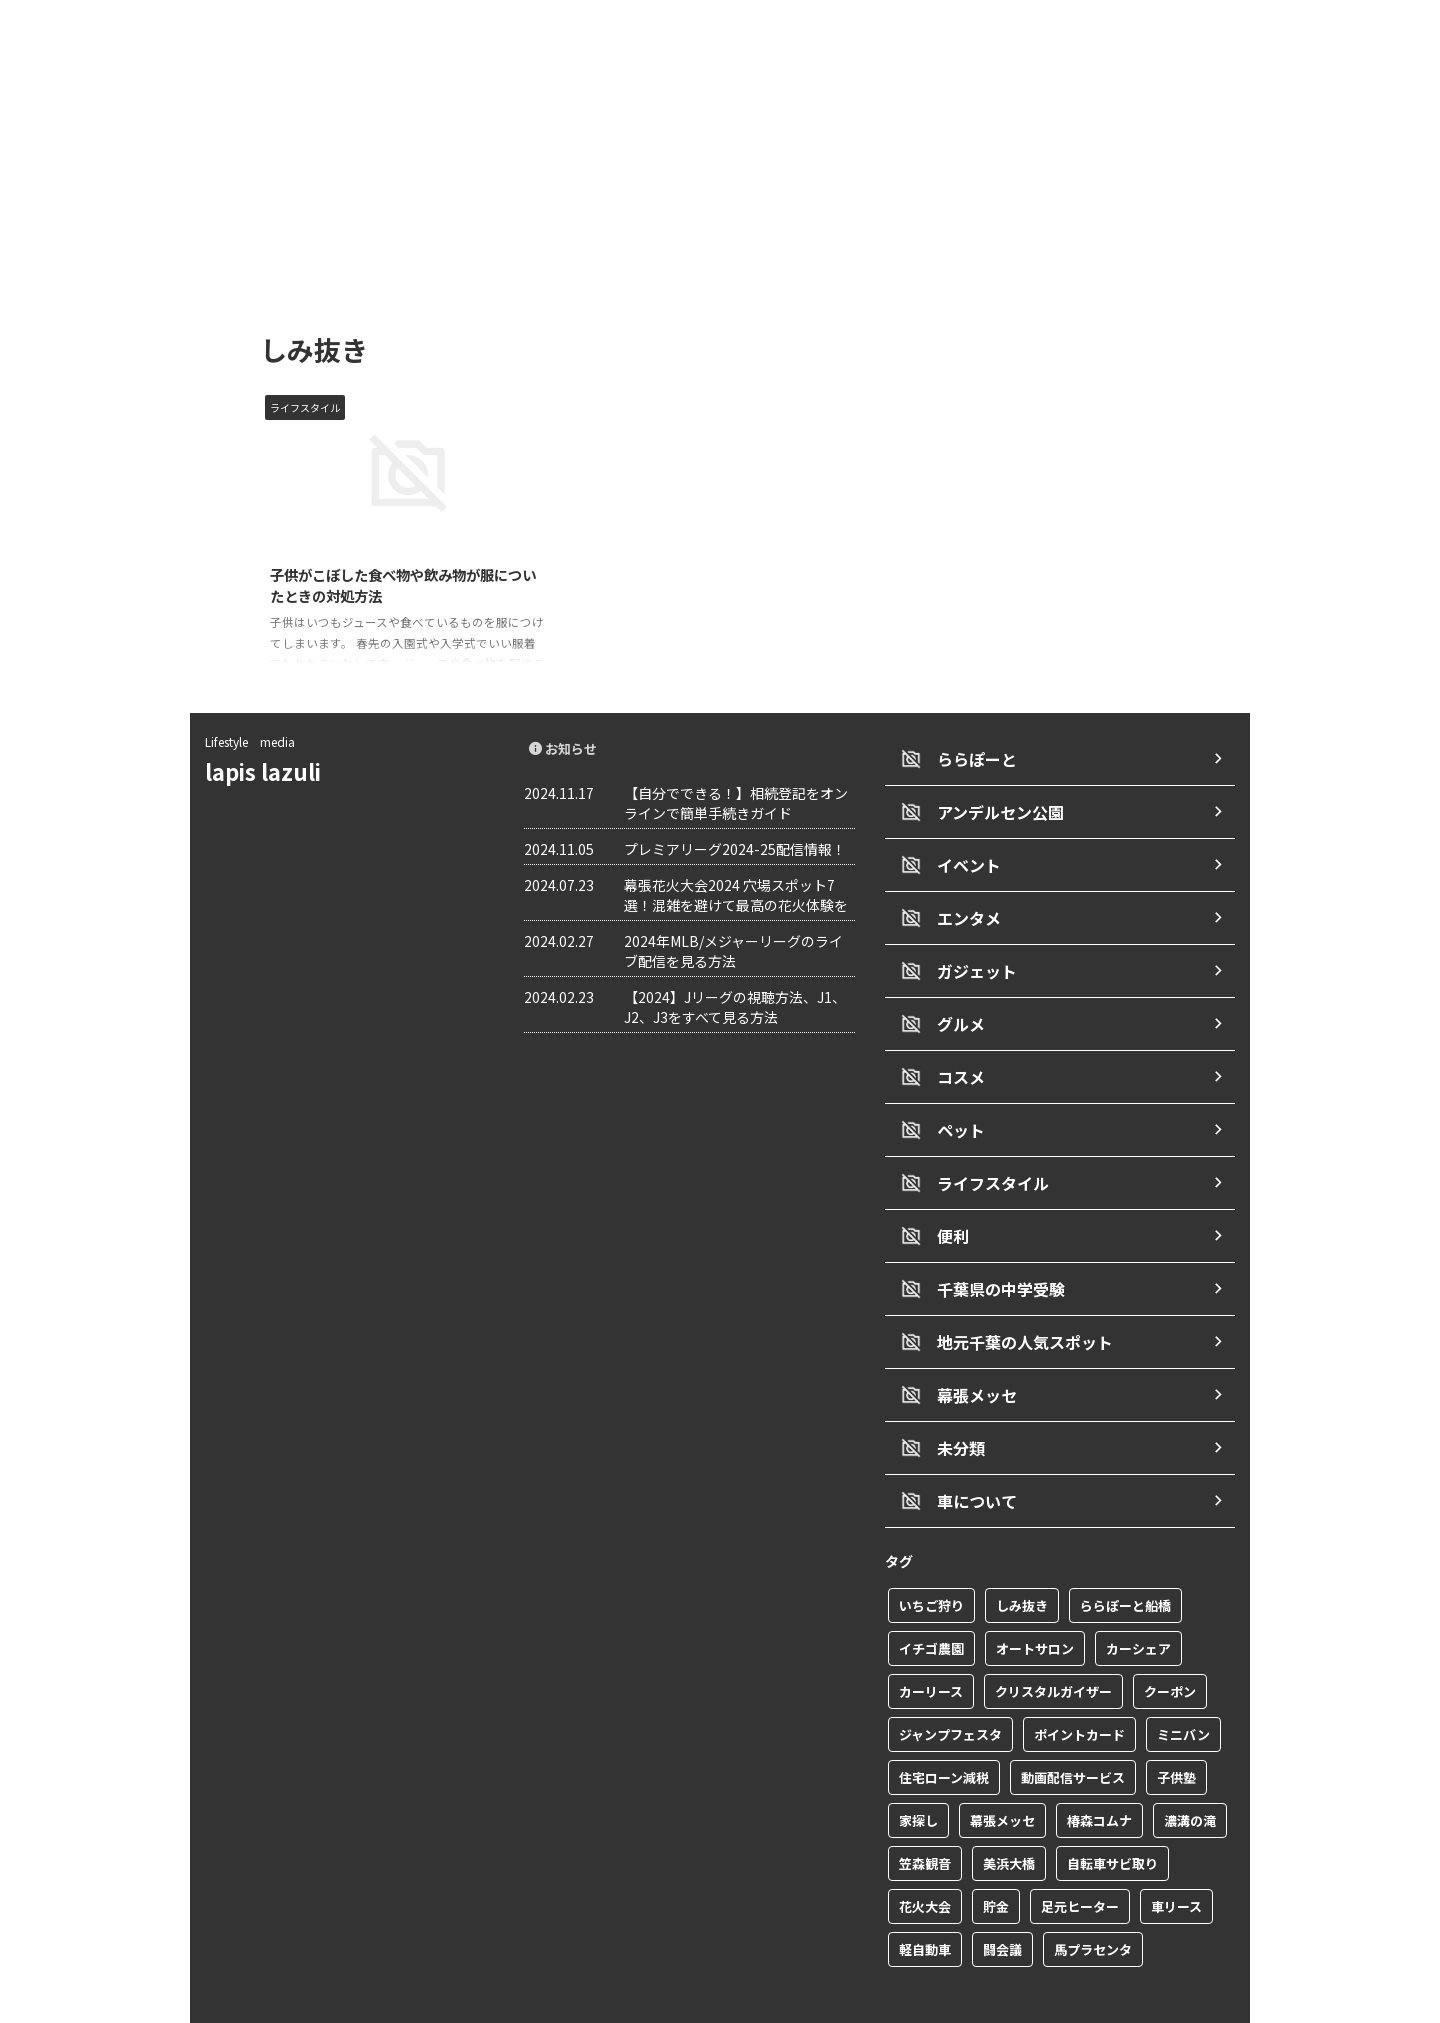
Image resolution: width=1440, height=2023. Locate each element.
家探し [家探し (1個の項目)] (918, 1781)
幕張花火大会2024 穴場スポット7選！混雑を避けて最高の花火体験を (736, 904)
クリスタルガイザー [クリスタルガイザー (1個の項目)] (1053, 1652)
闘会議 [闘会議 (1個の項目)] (1002, 1910)
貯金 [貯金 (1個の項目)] (996, 1867)
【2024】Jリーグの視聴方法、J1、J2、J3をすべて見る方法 (735, 1016)
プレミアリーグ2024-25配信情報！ (735, 858)
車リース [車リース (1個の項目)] (1176, 1867)
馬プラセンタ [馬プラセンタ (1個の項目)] (1093, 1910)
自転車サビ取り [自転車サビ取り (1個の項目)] (1112, 1824)
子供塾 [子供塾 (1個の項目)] (1176, 1738)
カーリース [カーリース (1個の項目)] (931, 1652)
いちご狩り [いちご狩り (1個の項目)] (931, 1566)
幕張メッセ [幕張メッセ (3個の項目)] (1002, 1781)
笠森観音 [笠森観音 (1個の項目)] (925, 1824)
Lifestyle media (250, 750)
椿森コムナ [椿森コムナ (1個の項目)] (1099, 1781)
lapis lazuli (274, 780)
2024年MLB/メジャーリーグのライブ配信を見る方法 (733, 960)
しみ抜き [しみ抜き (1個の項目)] (1022, 1566)
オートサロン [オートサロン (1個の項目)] (1035, 1609)
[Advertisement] (720, 150)
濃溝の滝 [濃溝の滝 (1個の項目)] (1190, 1781)
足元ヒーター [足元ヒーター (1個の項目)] (1080, 1867)
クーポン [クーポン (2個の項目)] (1170, 1652)
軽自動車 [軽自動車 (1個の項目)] (925, 1910)
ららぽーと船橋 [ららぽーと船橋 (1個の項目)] (1125, 1566)
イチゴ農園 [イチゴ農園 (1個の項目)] (931, 1609)
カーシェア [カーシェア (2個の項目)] (1138, 1609)
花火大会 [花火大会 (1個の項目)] (925, 1867)
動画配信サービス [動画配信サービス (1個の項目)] (1073, 1738)
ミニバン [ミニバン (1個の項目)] (1183, 1695)
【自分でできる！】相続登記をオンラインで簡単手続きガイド (736, 812)
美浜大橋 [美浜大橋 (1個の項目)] (1009, 1824)
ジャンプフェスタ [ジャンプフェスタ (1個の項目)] (950, 1695)
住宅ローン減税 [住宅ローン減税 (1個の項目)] (944, 1738)
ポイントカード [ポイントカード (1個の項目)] (1079, 1695)
